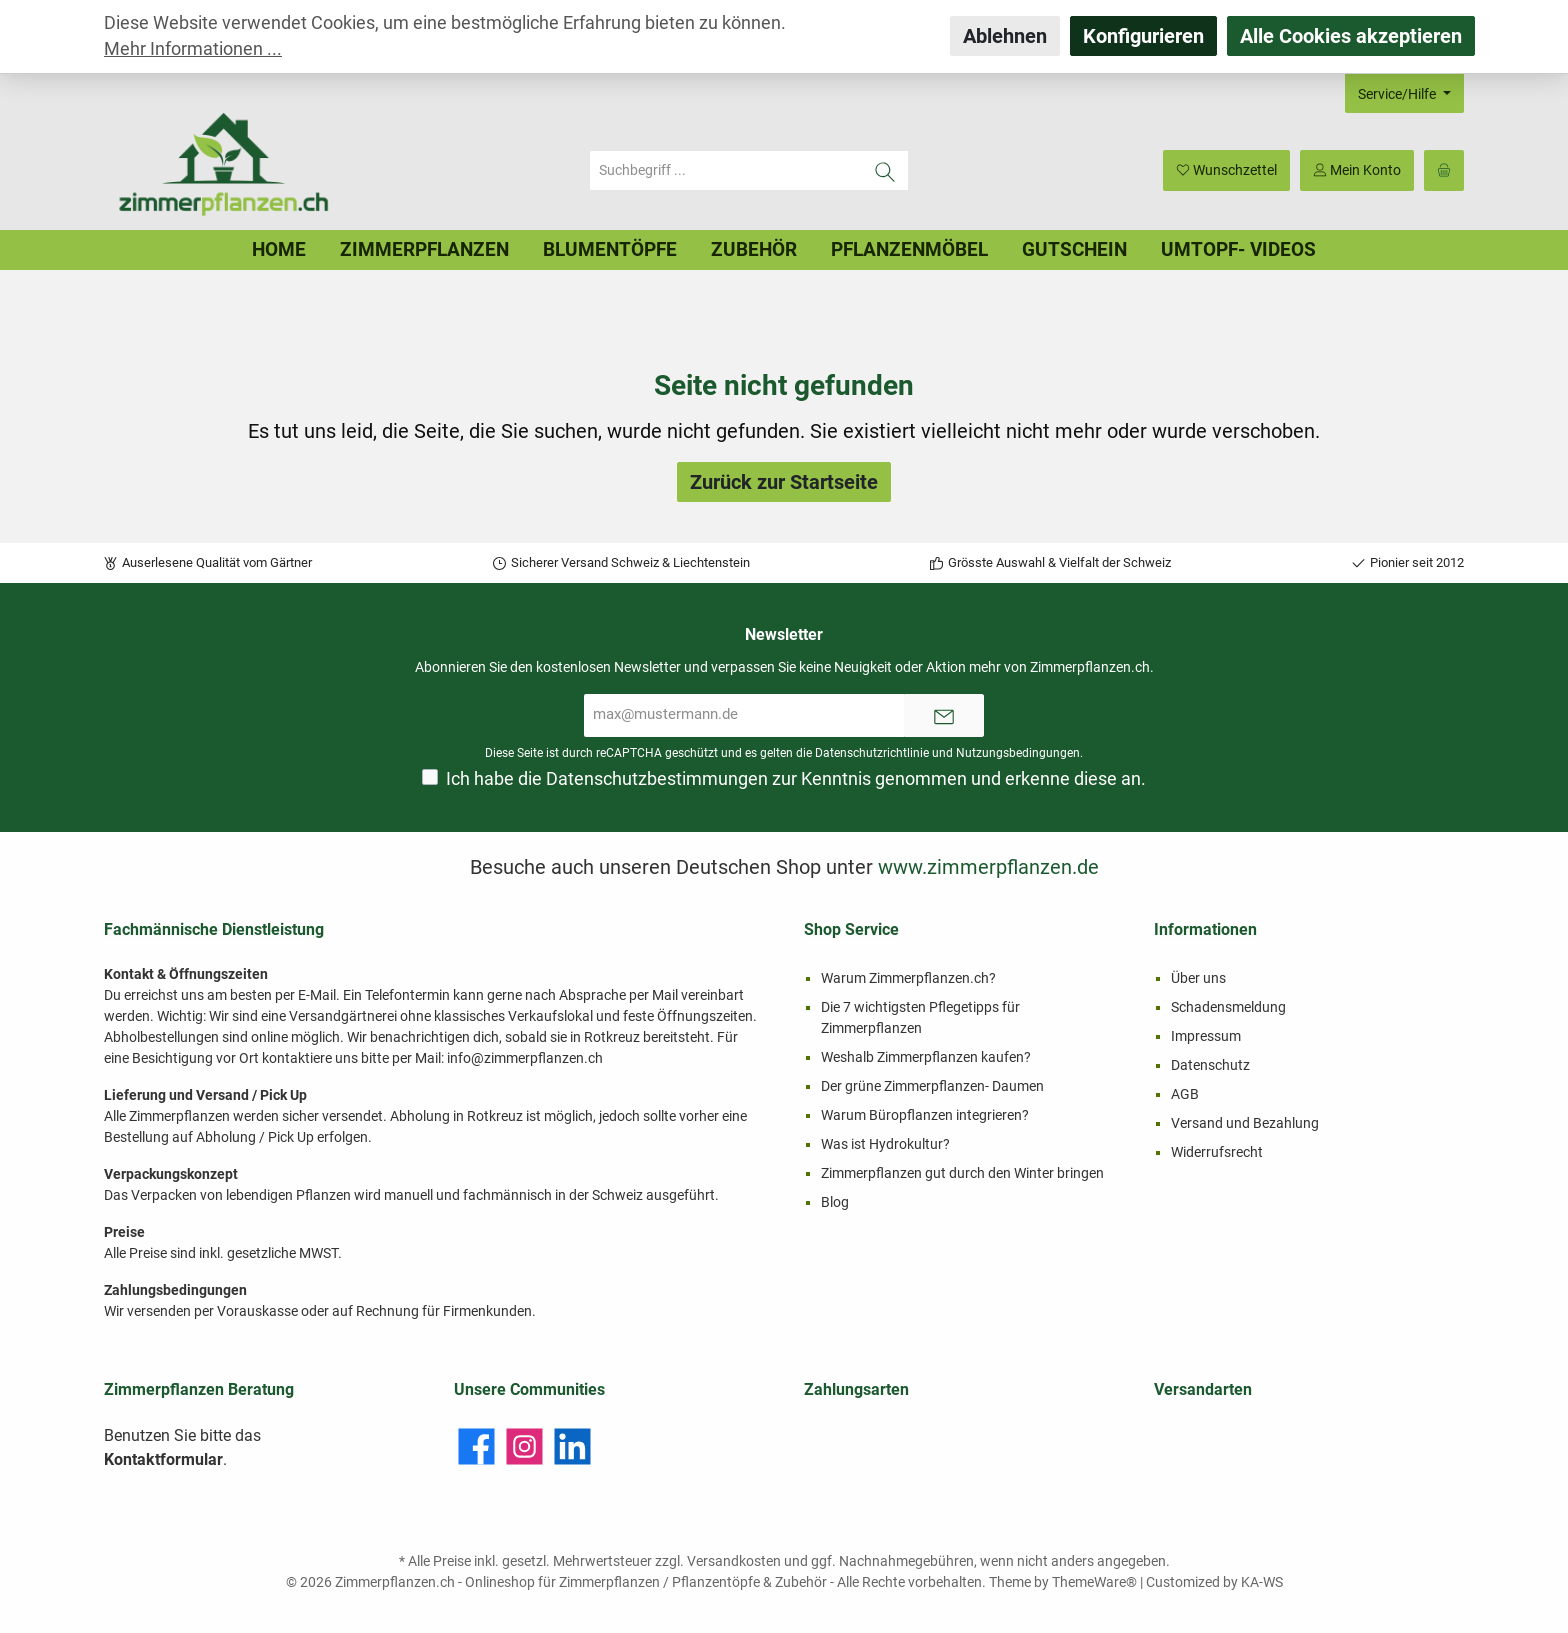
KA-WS (1262, 1582)
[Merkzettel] (1226, 170)
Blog (835, 1202)
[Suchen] (885, 170)
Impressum (1206, 1036)
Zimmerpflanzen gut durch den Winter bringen (962, 1173)
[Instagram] (524, 1446)
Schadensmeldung (1228, 1007)
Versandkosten (734, 1561)
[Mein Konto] (1357, 170)
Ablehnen (1005, 36)
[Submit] (944, 715)
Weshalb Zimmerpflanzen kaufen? (926, 1057)
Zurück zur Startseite (784, 482)
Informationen (1205, 929)
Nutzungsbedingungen (1018, 753)
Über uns (1198, 978)
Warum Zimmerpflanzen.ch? (908, 978)
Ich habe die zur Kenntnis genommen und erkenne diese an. (796, 779)
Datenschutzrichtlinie (872, 753)
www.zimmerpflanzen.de (988, 867)
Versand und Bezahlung (1245, 1123)
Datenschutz (1210, 1065)
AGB (1185, 1094)
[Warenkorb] (1444, 170)
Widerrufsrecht (1217, 1152)
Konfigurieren (1143, 36)
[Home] (279, 250)
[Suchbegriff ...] (726, 170)
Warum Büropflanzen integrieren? (925, 1115)
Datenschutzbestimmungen (657, 779)
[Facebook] (476, 1446)
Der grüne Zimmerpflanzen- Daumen (932, 1086)
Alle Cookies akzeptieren (1351, 36)
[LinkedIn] (572, 1446)
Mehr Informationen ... (193, 49)
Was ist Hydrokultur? (885, 1144)
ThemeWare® (1094, 1582)
